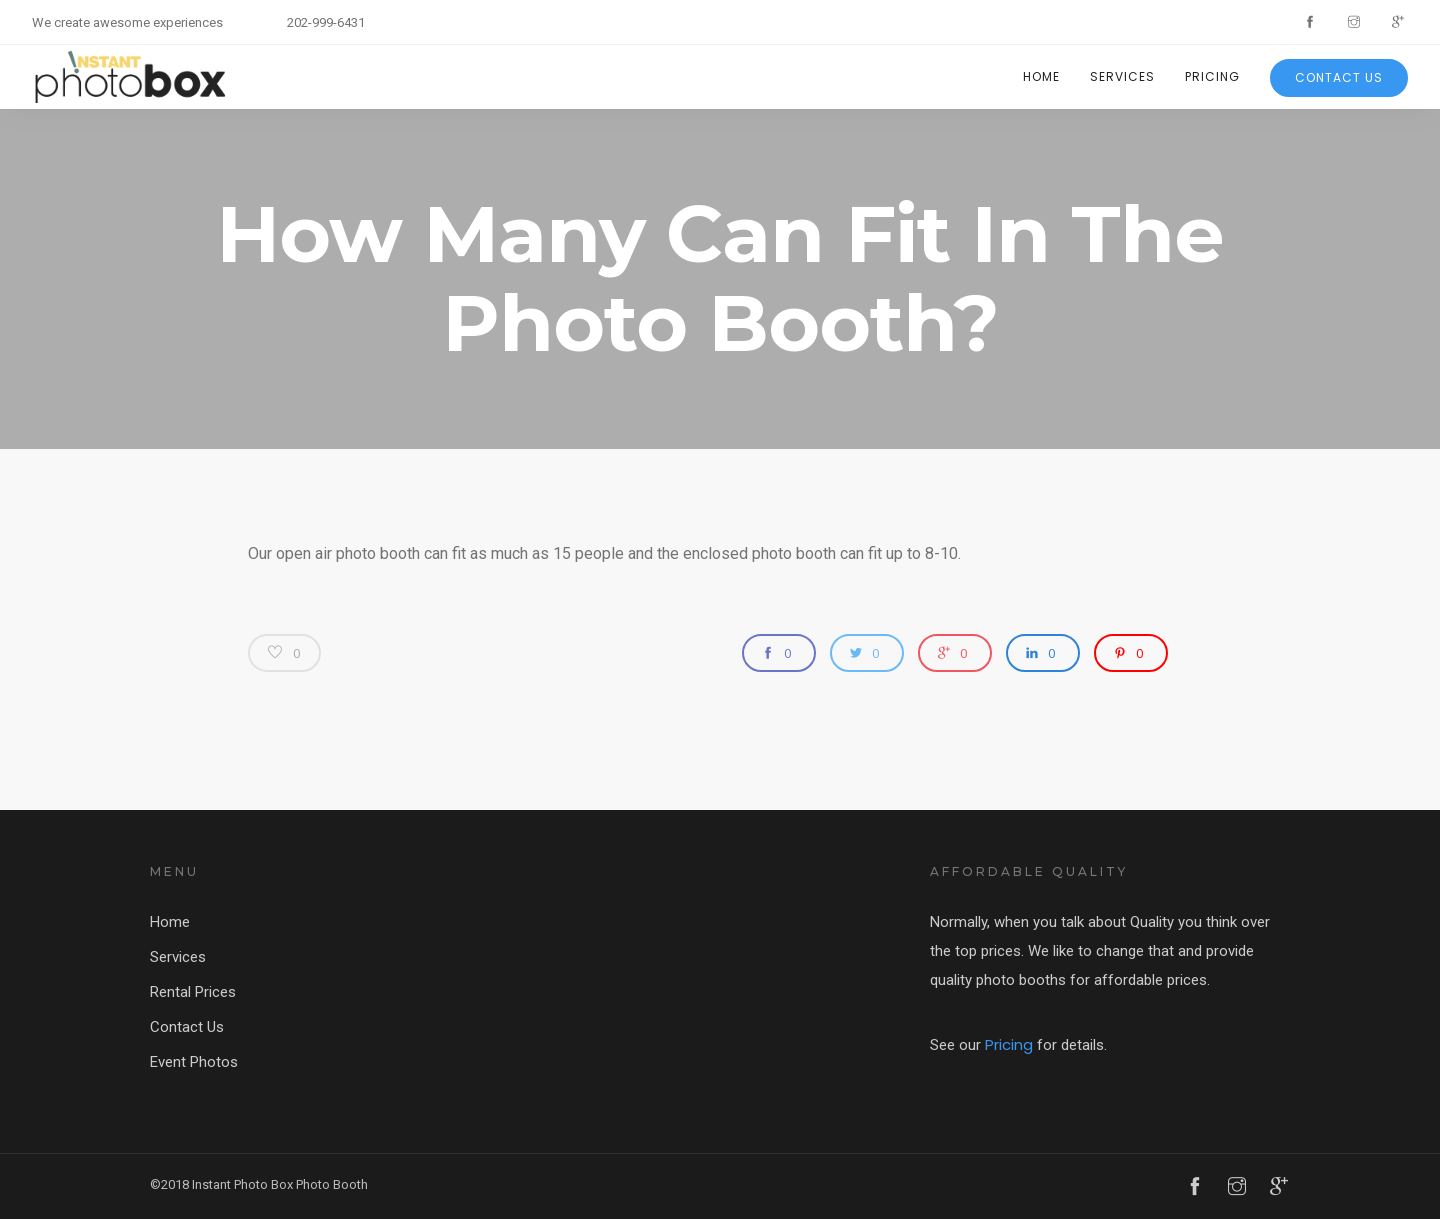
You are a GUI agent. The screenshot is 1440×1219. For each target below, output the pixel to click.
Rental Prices (193, 992)
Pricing (1212, 76)
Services (1122, 76)
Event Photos (194, 1062)
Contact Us (1339, 77)
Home (1041, 76)
